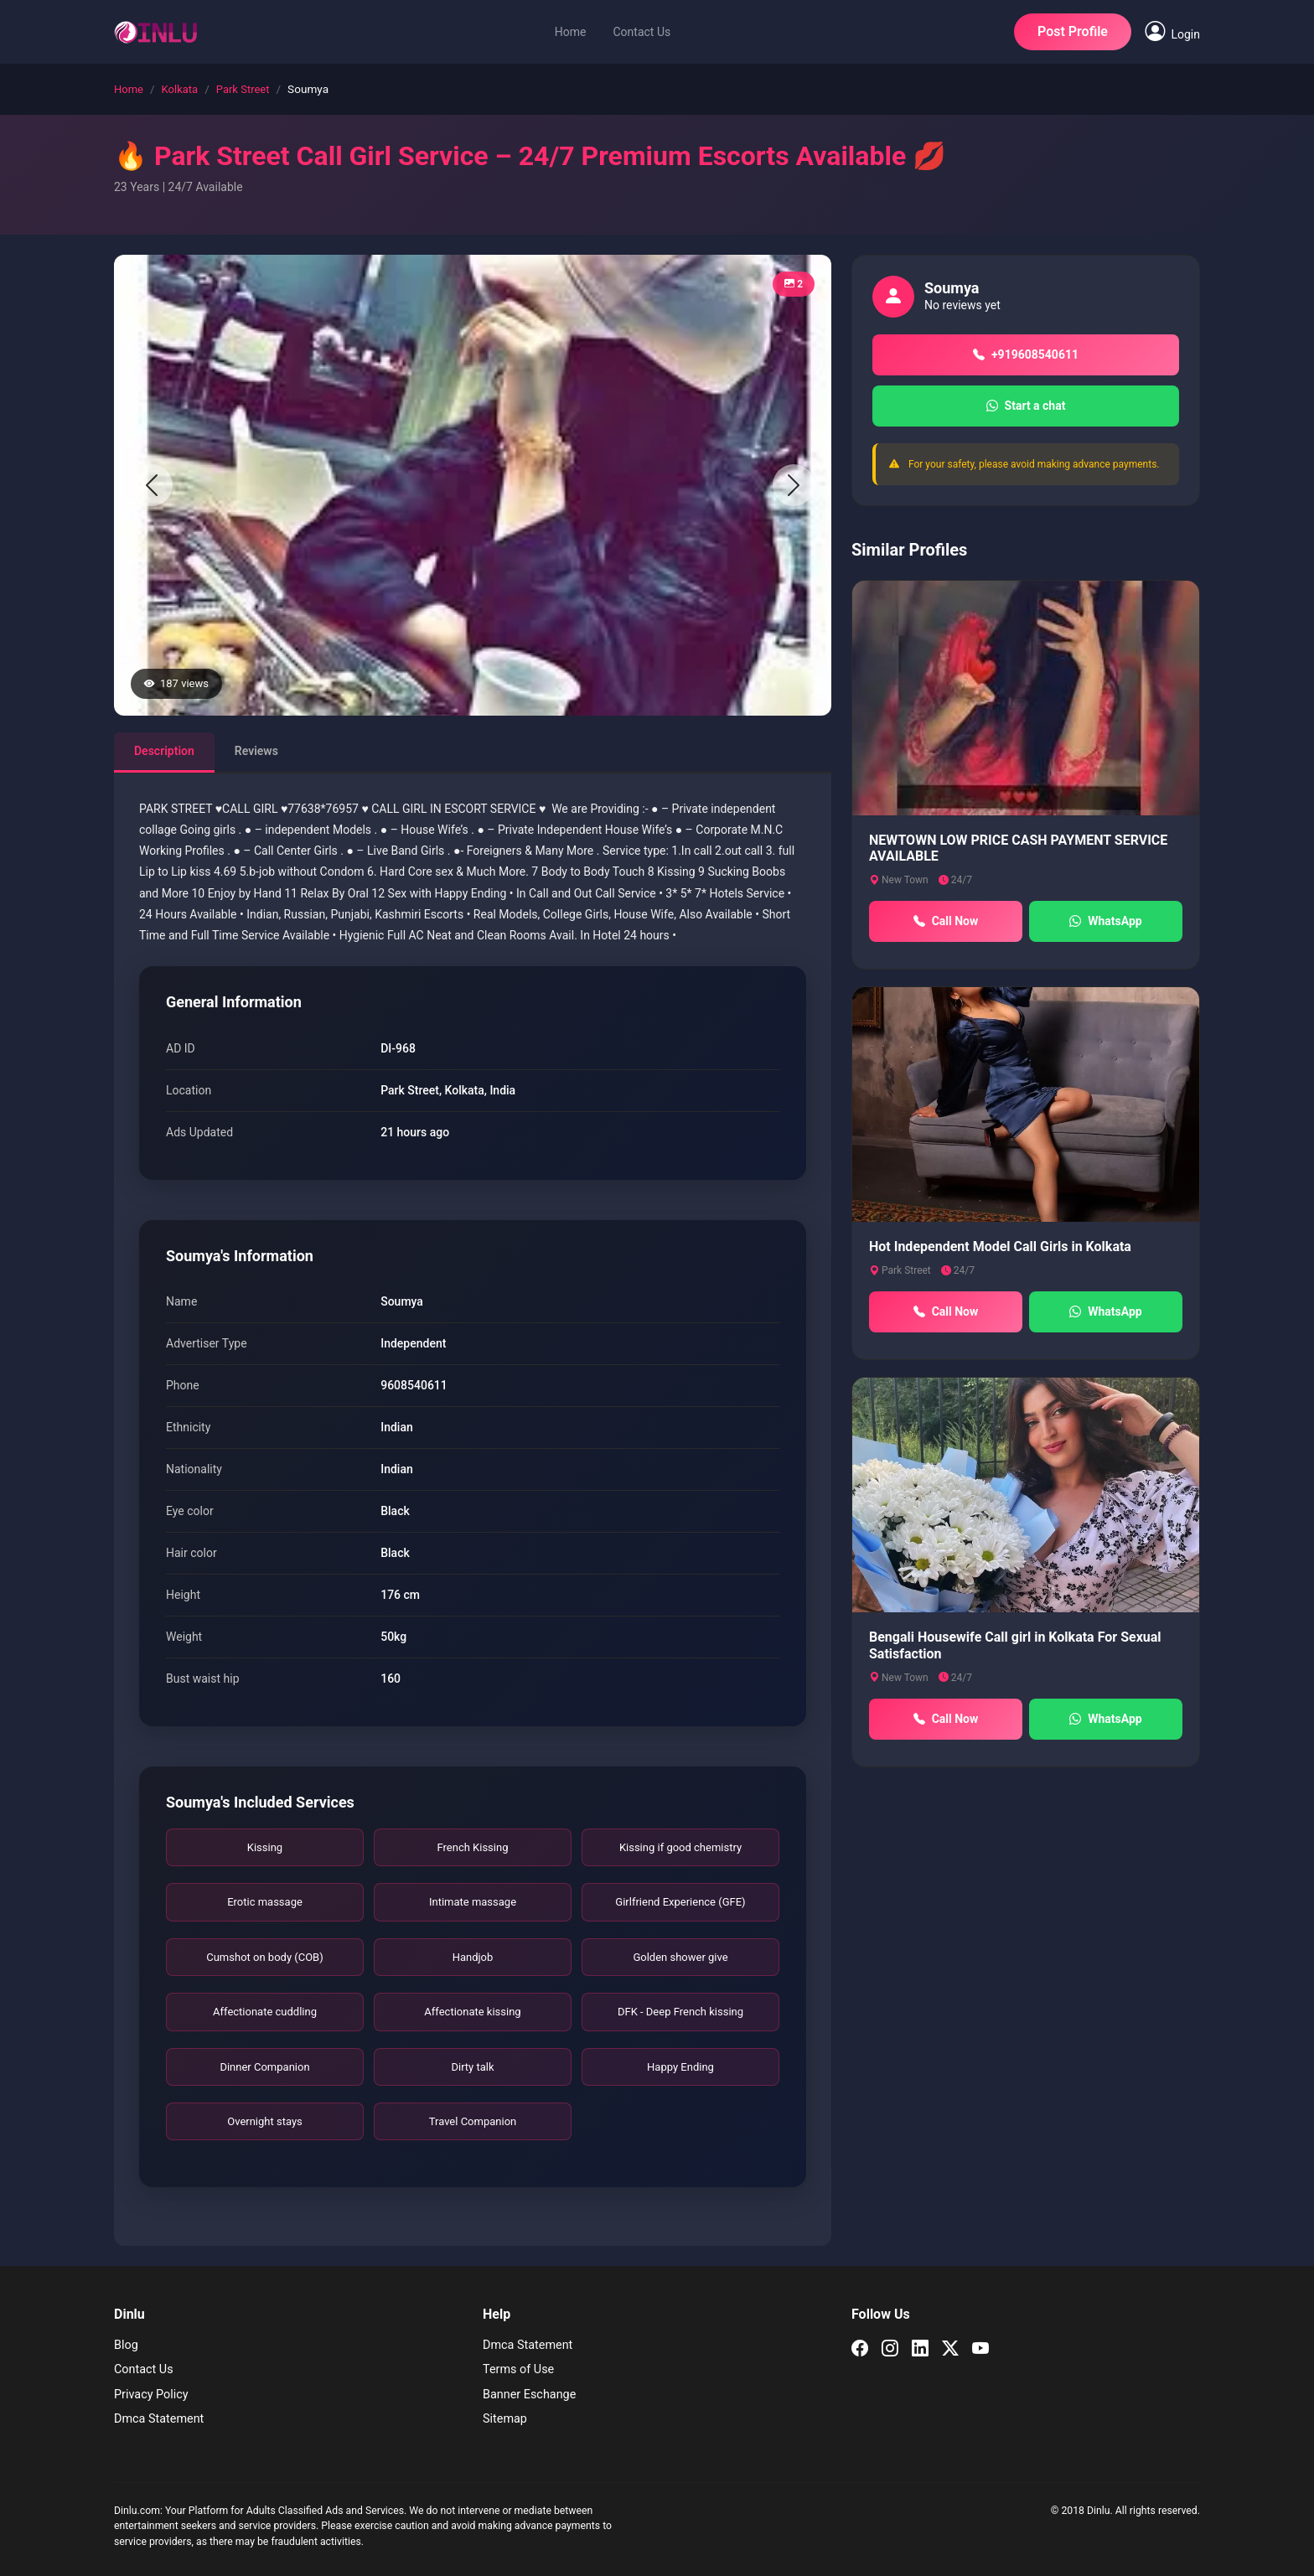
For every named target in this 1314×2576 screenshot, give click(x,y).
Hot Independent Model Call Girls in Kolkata (1000, 1246)
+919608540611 (1026, 355)
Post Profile (1072, 31)
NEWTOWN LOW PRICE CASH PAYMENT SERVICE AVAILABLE (1018, 848)
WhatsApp (1105, 921)
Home (571, 32)
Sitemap (505, 2419)
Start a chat (1026, 406)
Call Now (946, 921)
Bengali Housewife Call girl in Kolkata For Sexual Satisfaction (1015, 1645)
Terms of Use (518, 2369)
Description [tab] (164, 751)
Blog (126, 2345)
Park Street (243, 89)
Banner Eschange (529, 2394)
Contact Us (641, 32)
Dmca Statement (159, 2419)
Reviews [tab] (256, 751)
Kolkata (180, 89)
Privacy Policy (151, 2394)
